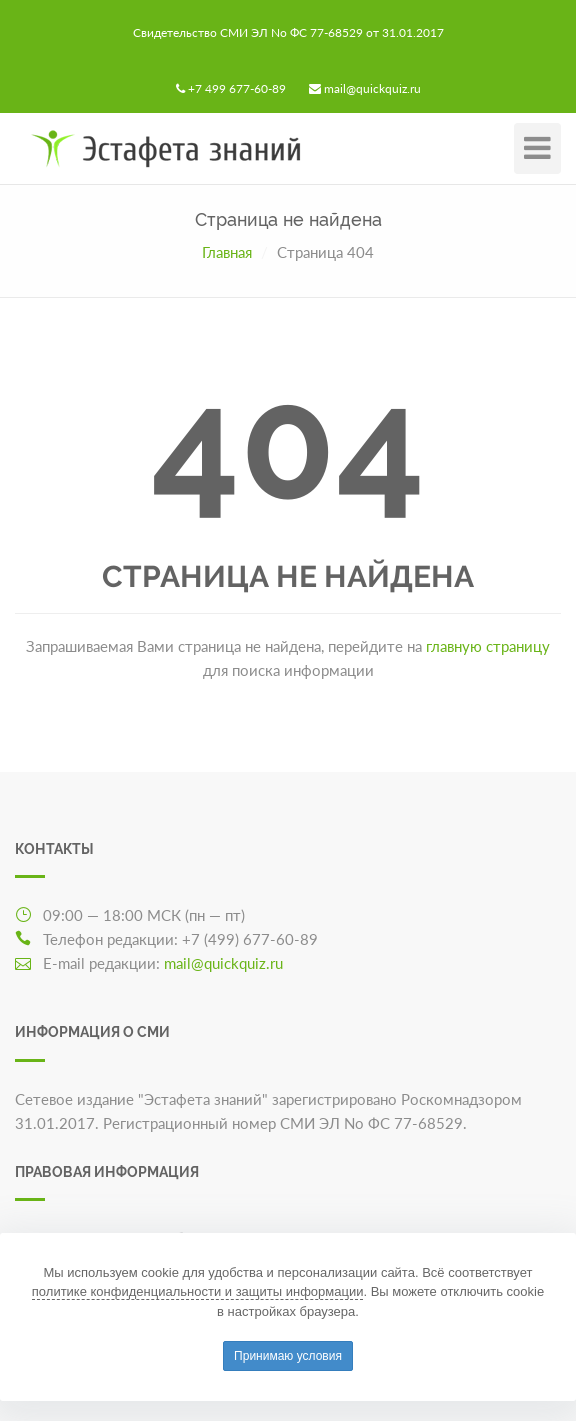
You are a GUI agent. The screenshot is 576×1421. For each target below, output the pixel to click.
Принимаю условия (288, 1356)
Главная (227, 252)
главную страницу (488, 646)
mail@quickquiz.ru (372, 88)
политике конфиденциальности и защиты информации (198, 1291)
